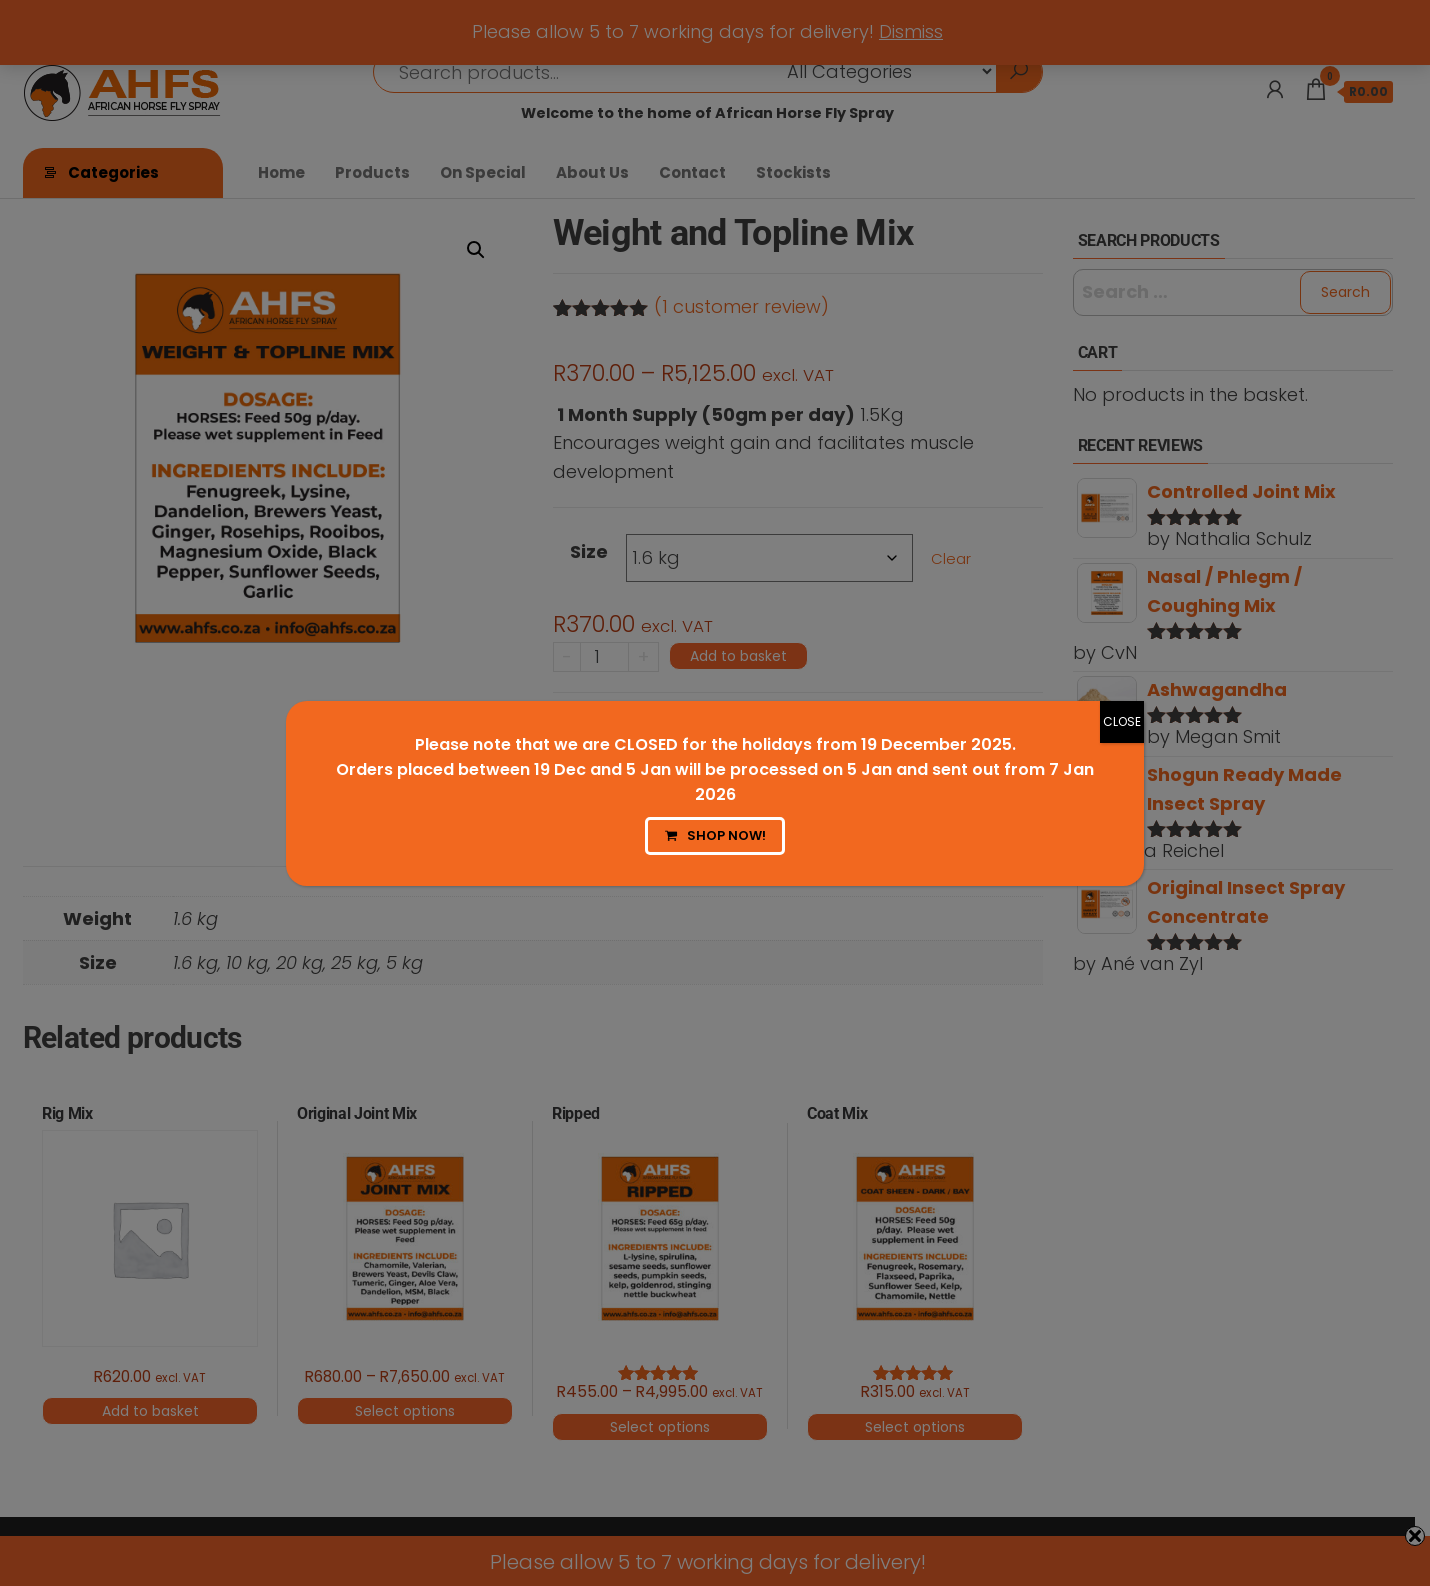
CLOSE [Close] (1122, 721)
